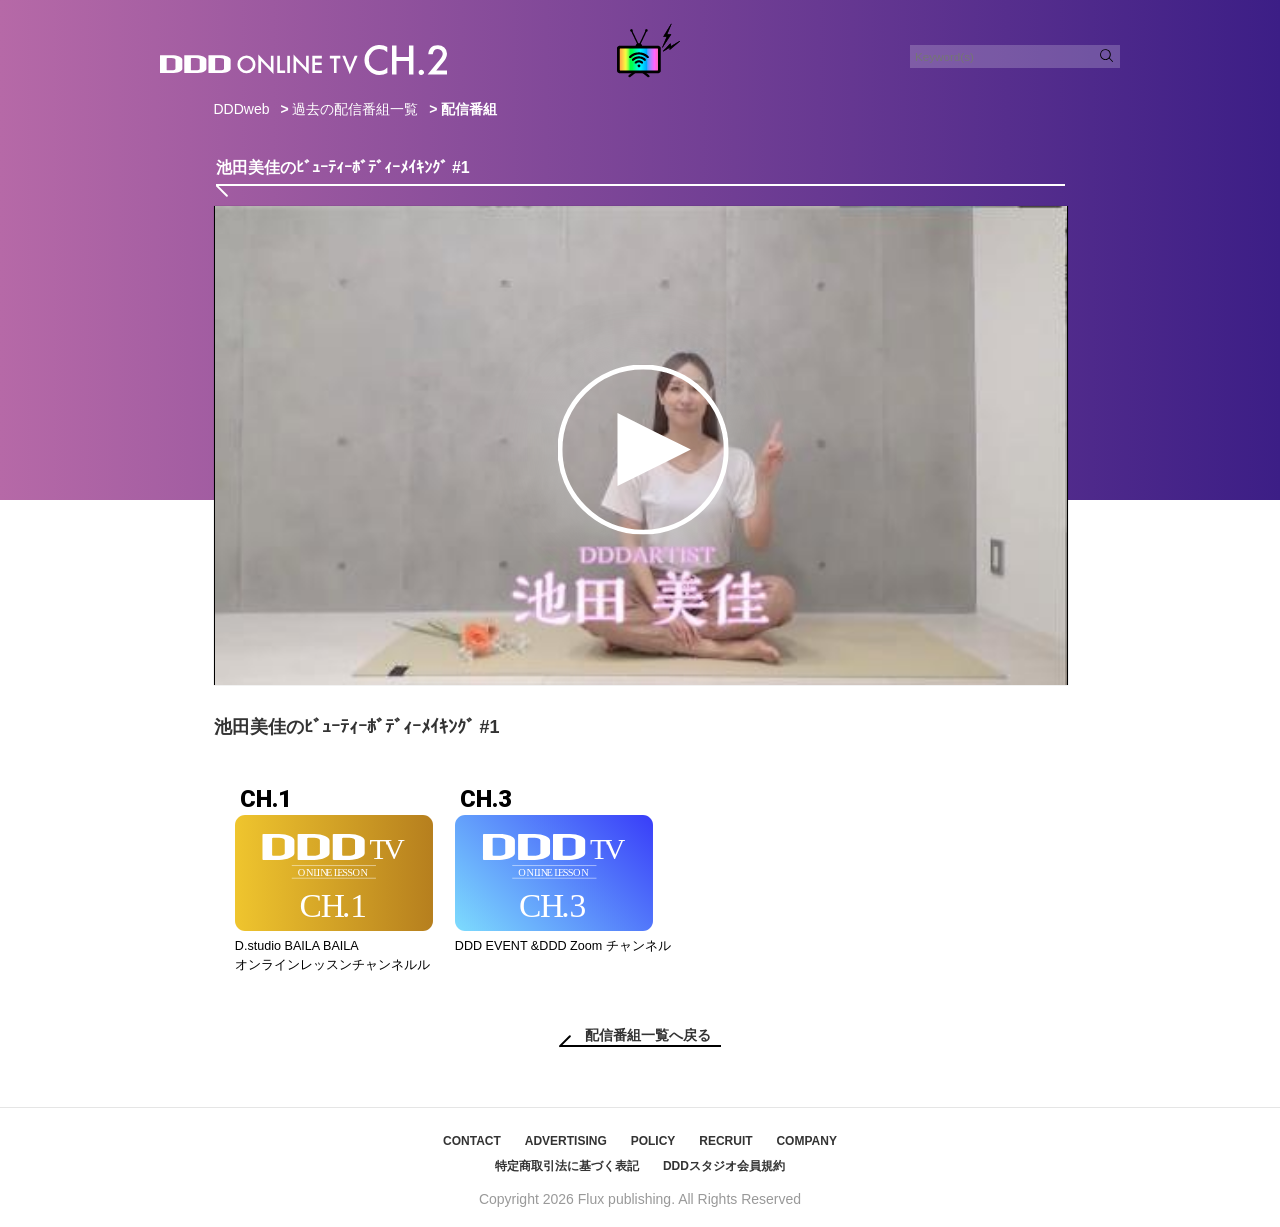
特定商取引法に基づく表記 (567, 1166)
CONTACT (472, 1141)
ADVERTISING (566, 1141)
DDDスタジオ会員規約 (724, 1166)
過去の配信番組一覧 (355, 109)
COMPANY (806, 1141)
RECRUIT (725, 1141)
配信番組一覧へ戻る (648, 1035)
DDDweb (242, 109)
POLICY (653, 1141)
